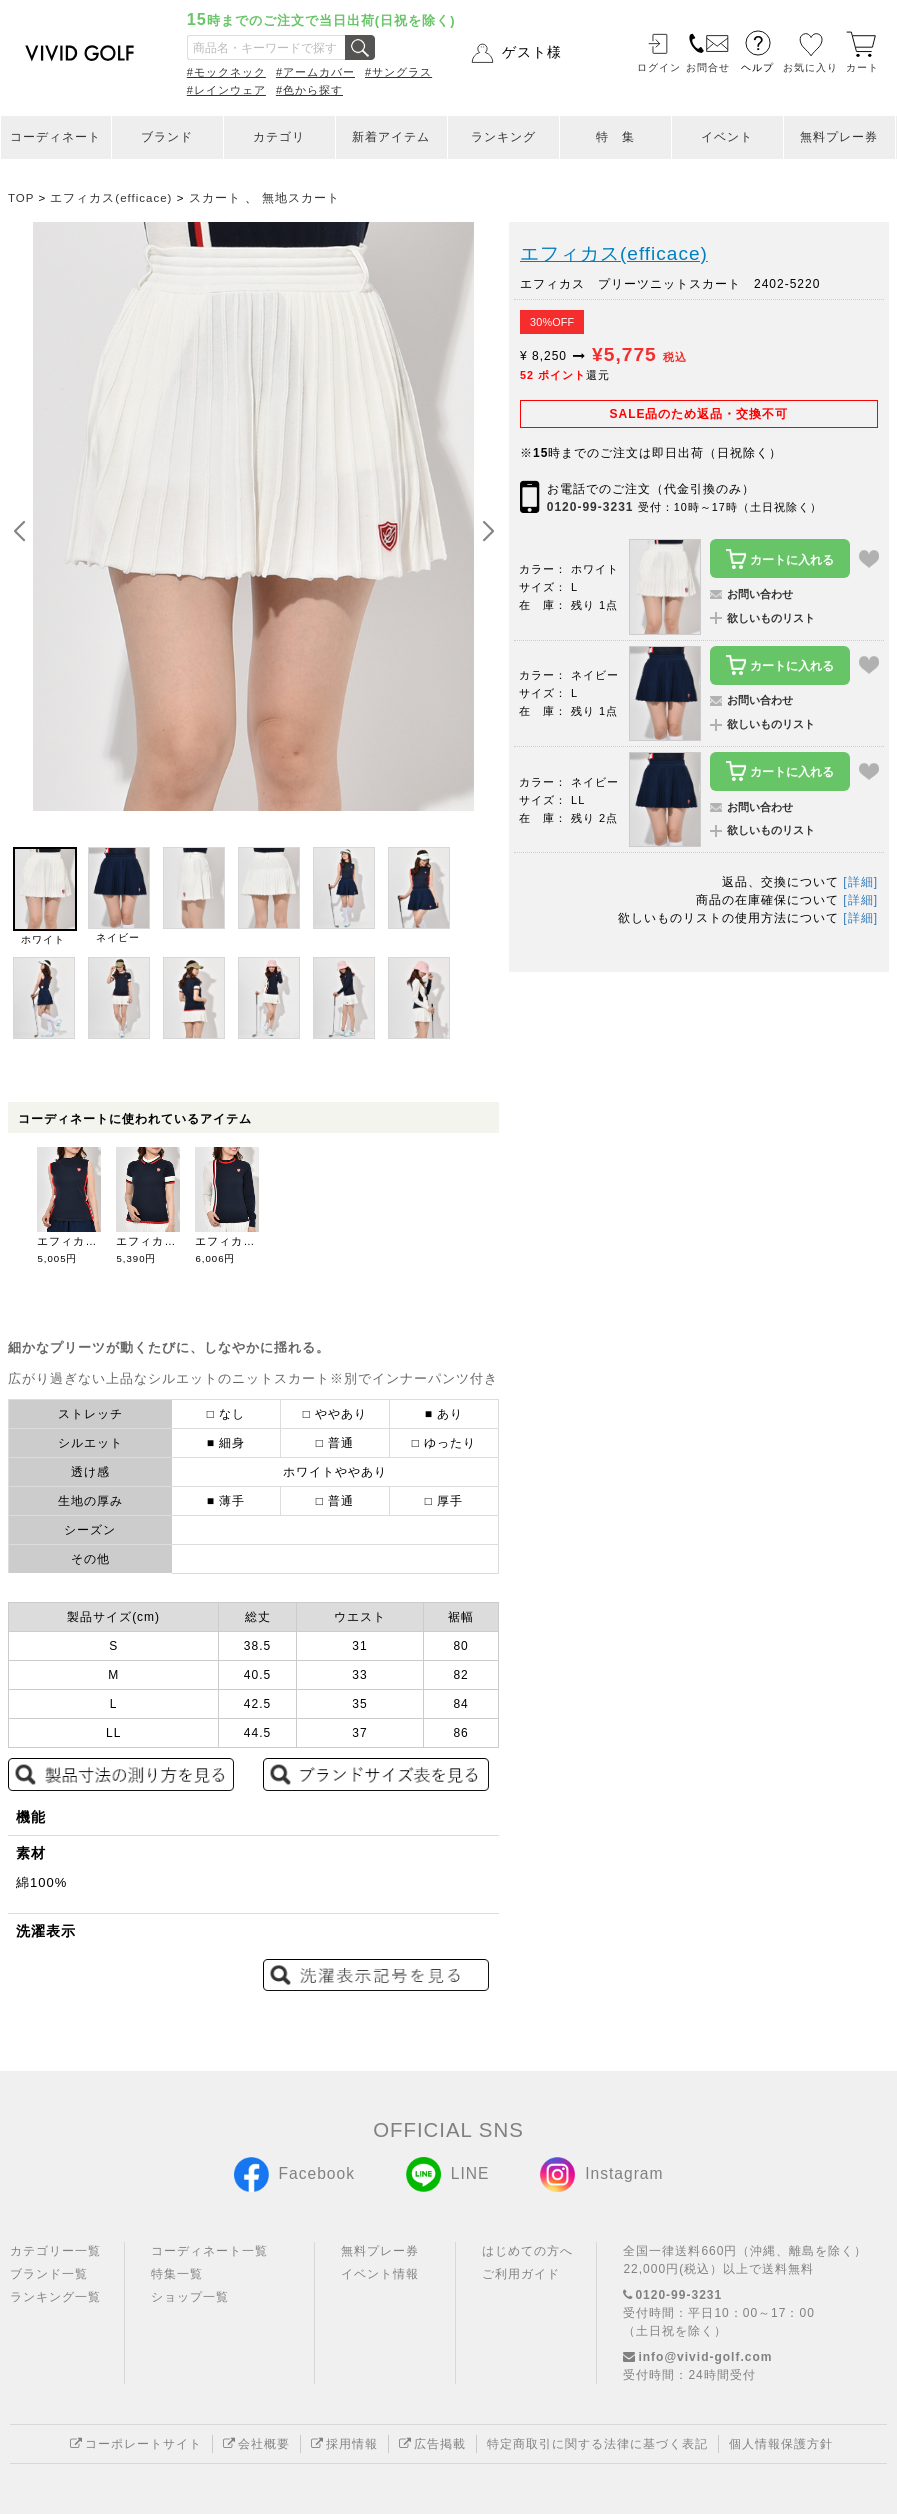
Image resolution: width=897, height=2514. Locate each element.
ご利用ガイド (521, 2274)
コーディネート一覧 (209, 2251)
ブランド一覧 (49, 2274)
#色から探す (309, 90)
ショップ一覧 (190, 2297)
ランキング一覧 (55, 2297)
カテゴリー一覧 (55, 2251)
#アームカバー (315, 72)
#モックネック (226, 72)
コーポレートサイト (136, 2444)
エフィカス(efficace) (614, 253)
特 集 (615, 137)
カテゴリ (279, 137)
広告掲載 (432, 2444)
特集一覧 (177, 2274)
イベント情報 (380, 2274)
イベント (727, 137)
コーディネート (55, 137)
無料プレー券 (839, 137)
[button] (488, 532)
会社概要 (256, 2444)
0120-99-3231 (590, 507)
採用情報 (344, 2444)
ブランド (167, 137)
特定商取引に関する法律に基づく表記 (597, 2444)
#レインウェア (226, 90)
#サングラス (398, 72)
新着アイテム (391, 137)
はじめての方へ (527, 2251)
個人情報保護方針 (781, 2444)
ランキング (503, 137)
